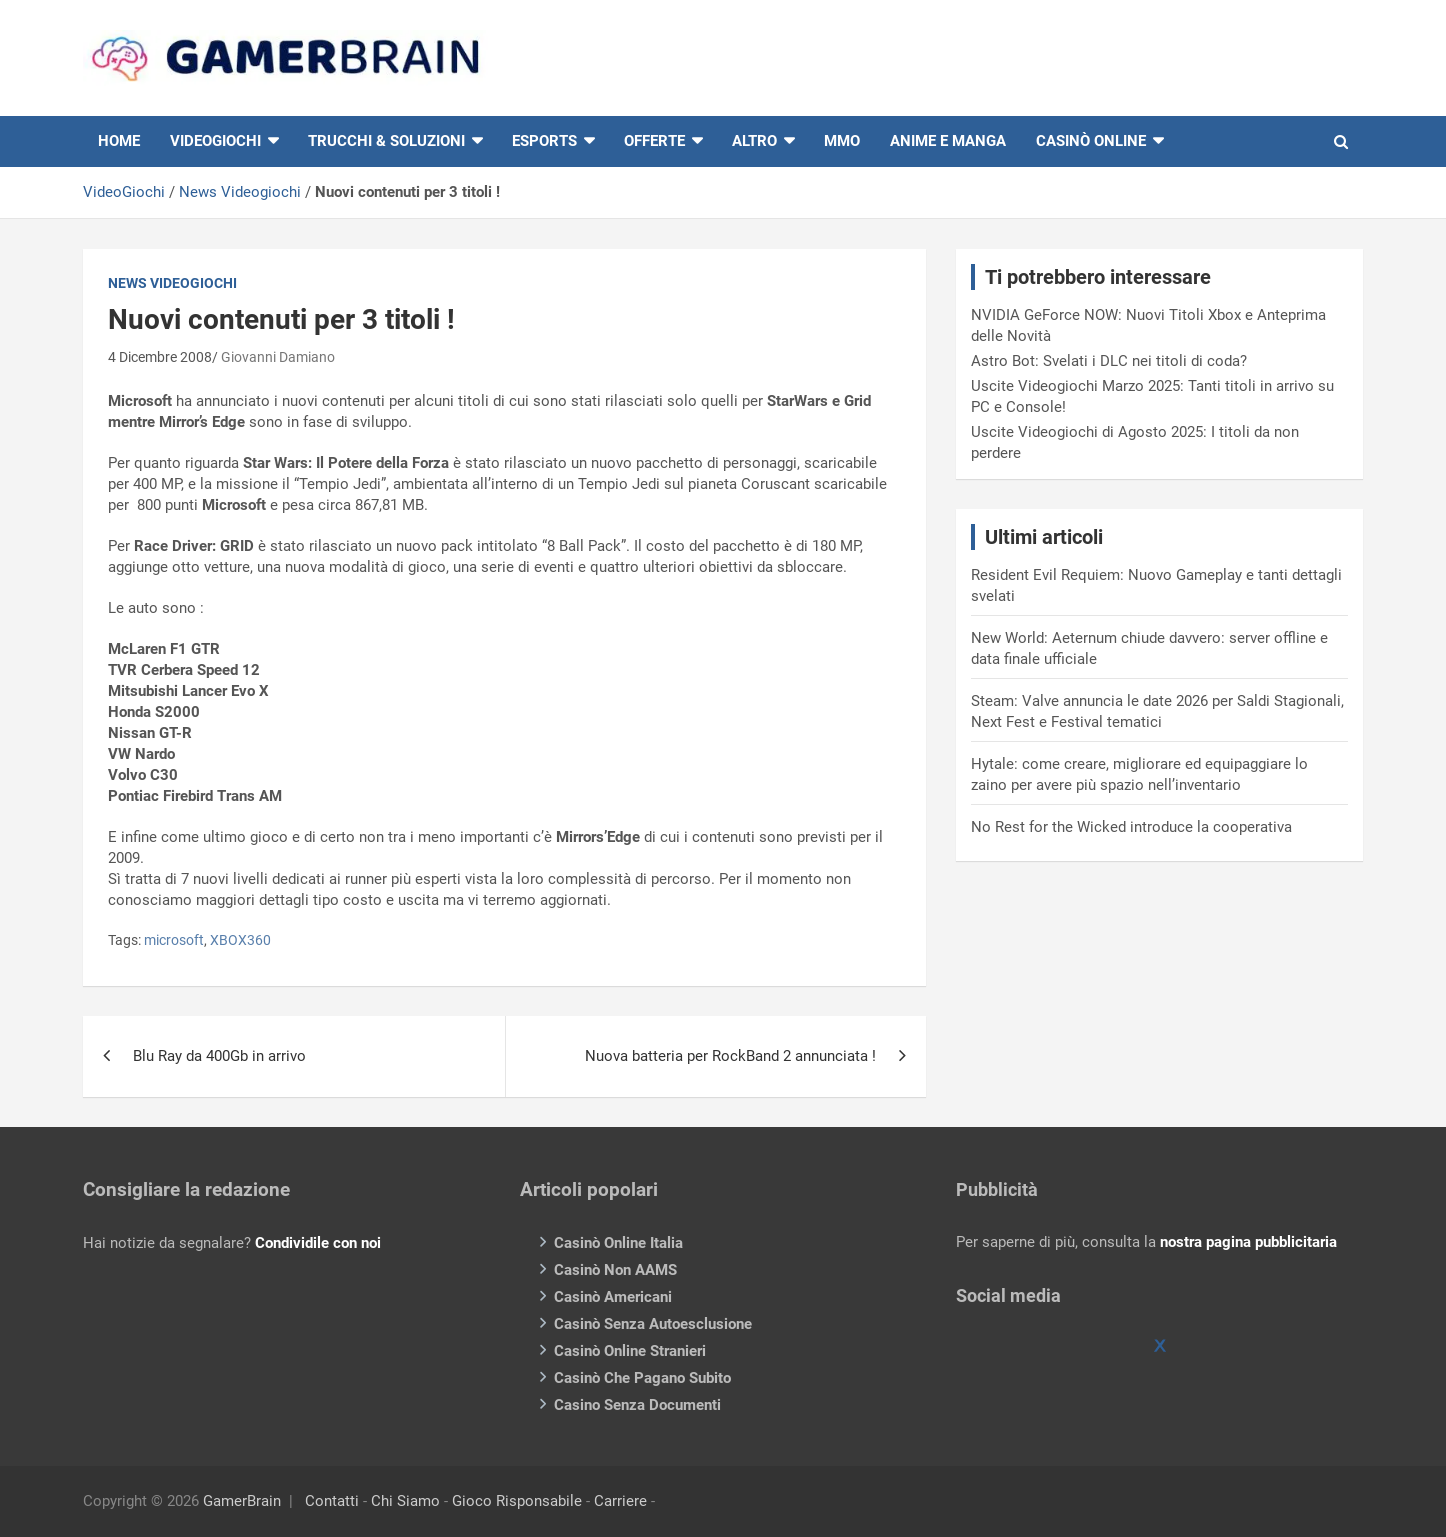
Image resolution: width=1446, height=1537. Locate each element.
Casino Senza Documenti (637, 1405)
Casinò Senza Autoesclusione (653, 1324)
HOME (119, 141)
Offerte (654, 141)
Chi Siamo (405, 1501)
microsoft (174, 940)
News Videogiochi (240, 192)
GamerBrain (242, 1501)
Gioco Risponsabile (517, 1501)
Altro (754, 141)
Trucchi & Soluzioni (386, 141)
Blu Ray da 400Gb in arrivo (219, 1056)
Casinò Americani (613, 1297)
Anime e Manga (948, 141)
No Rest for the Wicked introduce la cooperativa (1131, 827)
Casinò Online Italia (618, 1243)
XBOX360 (240, 940)
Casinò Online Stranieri (630, 1351)
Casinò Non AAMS (615, 1270)
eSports (544, 141)
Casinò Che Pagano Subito (642, 1378)
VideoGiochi (124, 192)
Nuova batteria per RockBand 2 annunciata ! (730, 1056)
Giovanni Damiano (278, 357)
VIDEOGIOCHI (215, 141)
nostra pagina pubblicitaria (1248, 1242)
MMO (842, 141)
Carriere (620, 1501)
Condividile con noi (318, 1243)
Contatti (332, 1501)
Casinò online (1091, 141)
